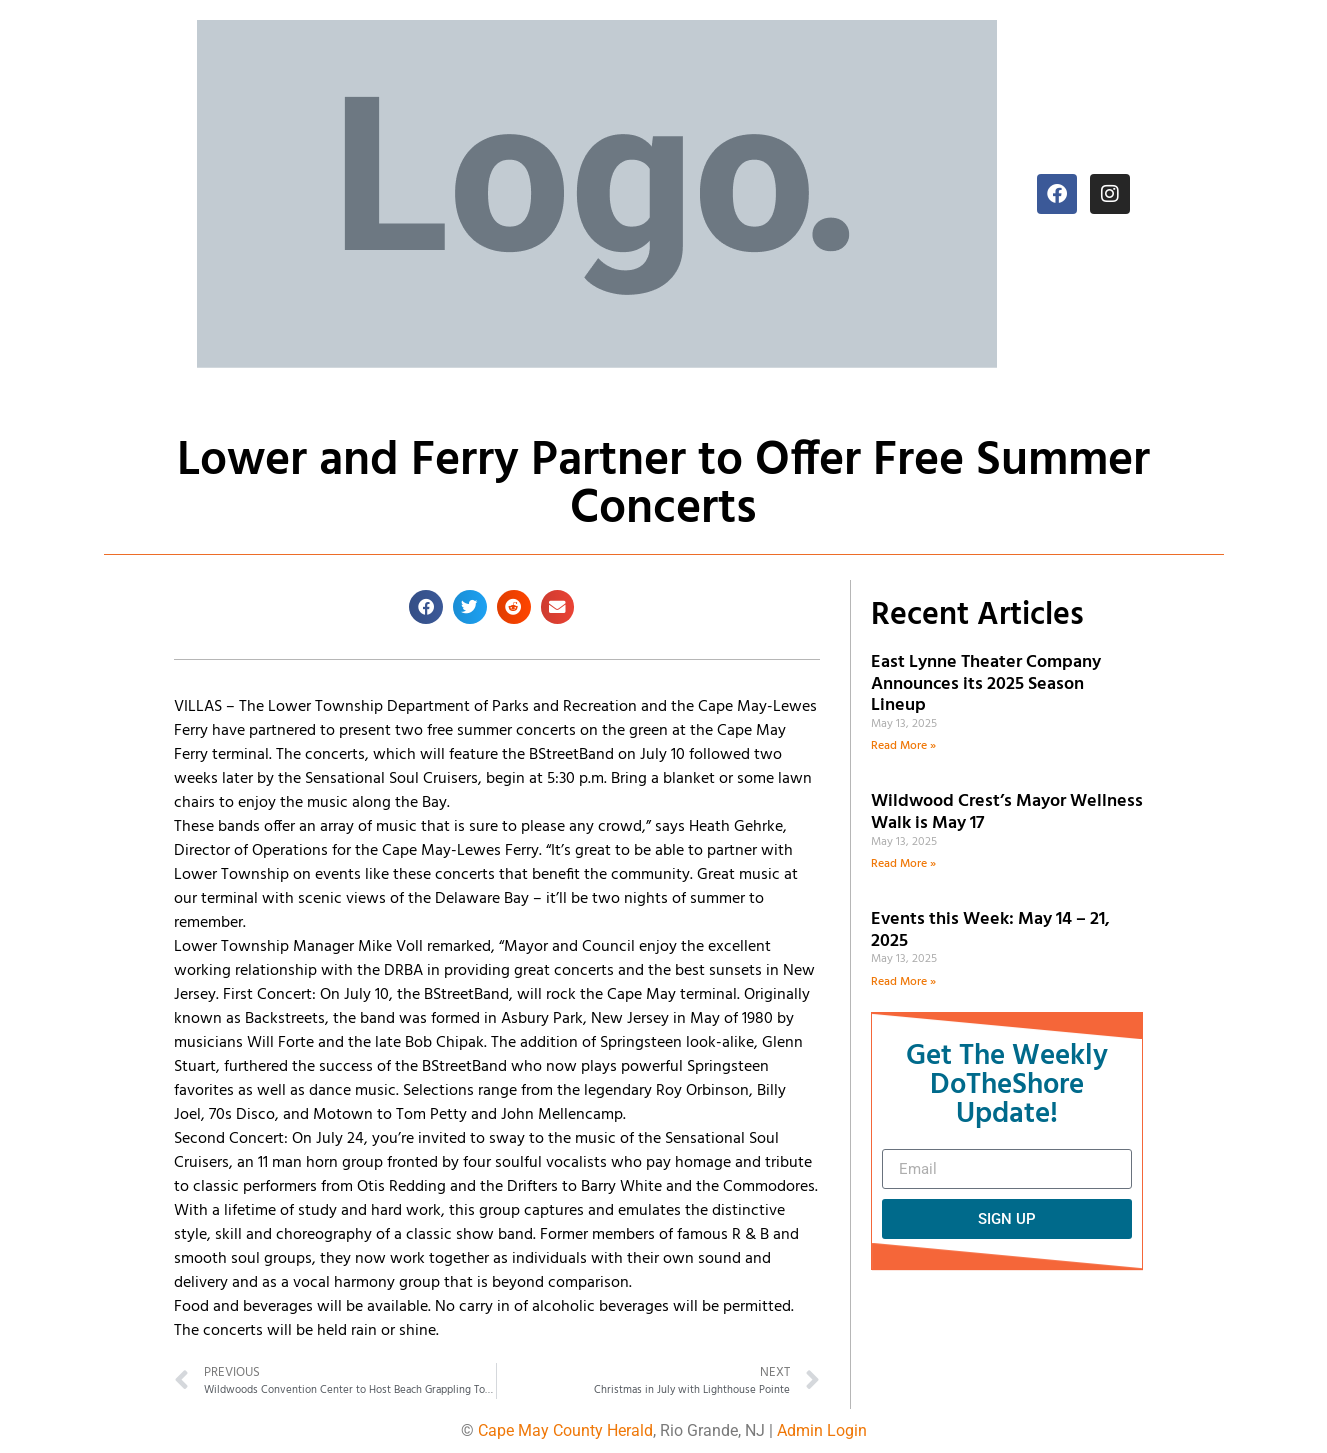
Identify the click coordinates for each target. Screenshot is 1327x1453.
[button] (426, 607)
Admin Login (822, 1430)
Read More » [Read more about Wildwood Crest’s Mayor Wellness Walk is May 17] (903, 864)
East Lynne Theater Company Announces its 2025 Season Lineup (986, 684)
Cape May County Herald (565, 1430)
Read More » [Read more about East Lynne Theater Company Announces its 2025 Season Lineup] (903, 746)
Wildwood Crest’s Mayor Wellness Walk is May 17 (1007, 812)
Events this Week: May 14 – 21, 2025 (990, 930)
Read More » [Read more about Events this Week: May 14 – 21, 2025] (903, 982)
